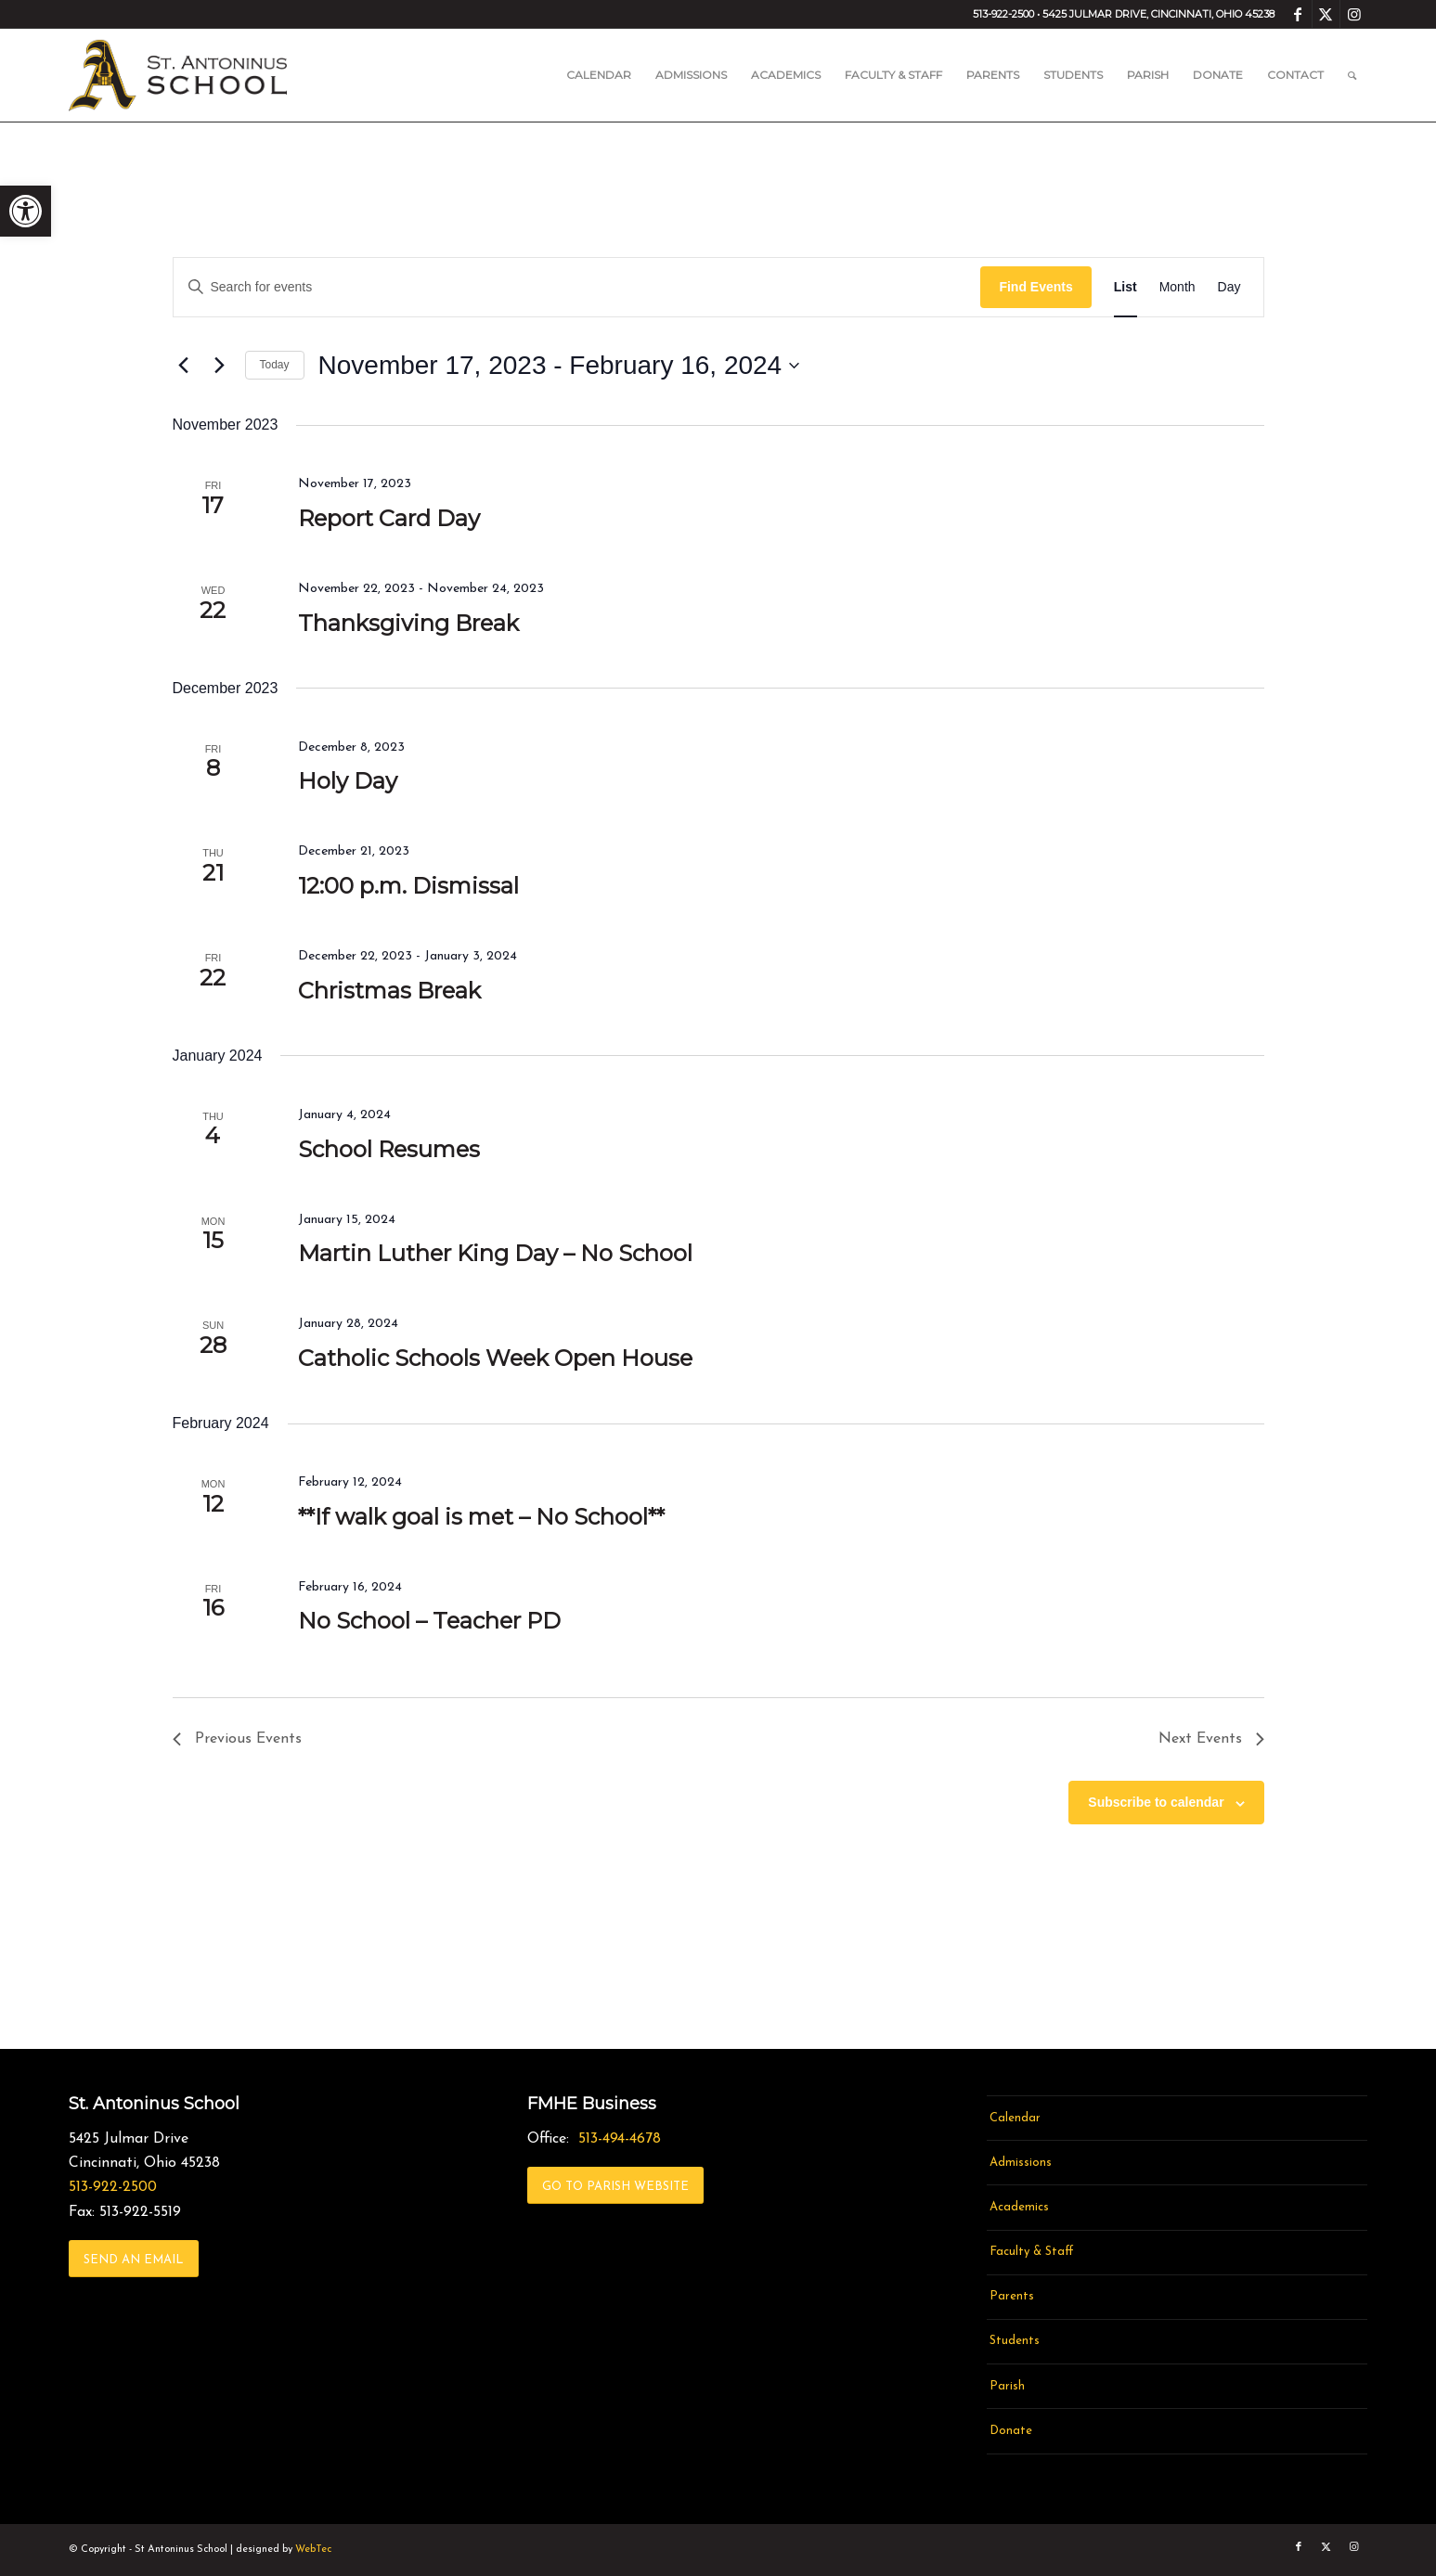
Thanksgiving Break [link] (408, 623)
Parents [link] (1012, 2296)
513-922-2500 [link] (113, 2187)
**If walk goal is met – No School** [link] (481, 1516)
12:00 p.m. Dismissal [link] (408, 885)
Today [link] (275, 364)
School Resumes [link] (389, 1149)
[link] (25, 211)
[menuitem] (598, 75)
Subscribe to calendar (1155, 1802)
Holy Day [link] (347, 780)
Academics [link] (1019, 2207)
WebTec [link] (313, 2549)
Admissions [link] (1021, 2163)
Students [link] (1015, 2341)
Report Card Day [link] (389, 518)
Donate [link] (1011, 2431)
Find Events (1035, 286)
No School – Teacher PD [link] (429, 1620)
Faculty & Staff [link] (1032, 2252)
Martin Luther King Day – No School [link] (495, 1253)
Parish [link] (1007, 2386)
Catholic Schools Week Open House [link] (495, 1358)
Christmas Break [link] (389, 990)
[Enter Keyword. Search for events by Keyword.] (577, 287)
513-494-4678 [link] (619, 2139)
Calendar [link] (1015, 2118)
